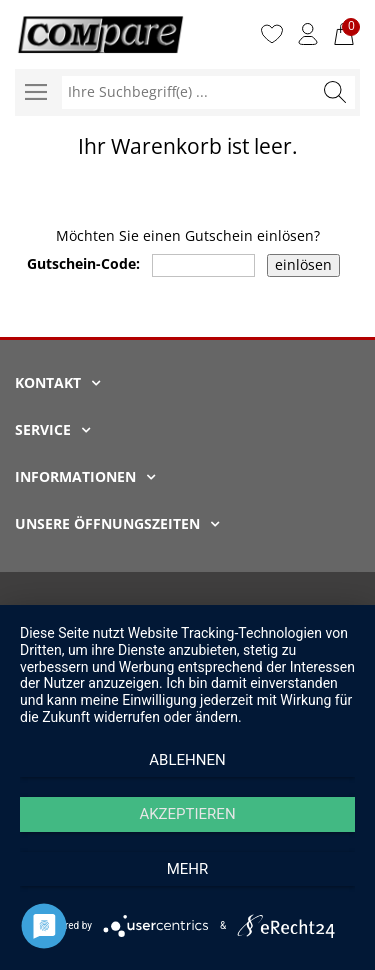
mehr (188, 869)
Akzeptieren (187, 814)
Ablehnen (187, 760)
